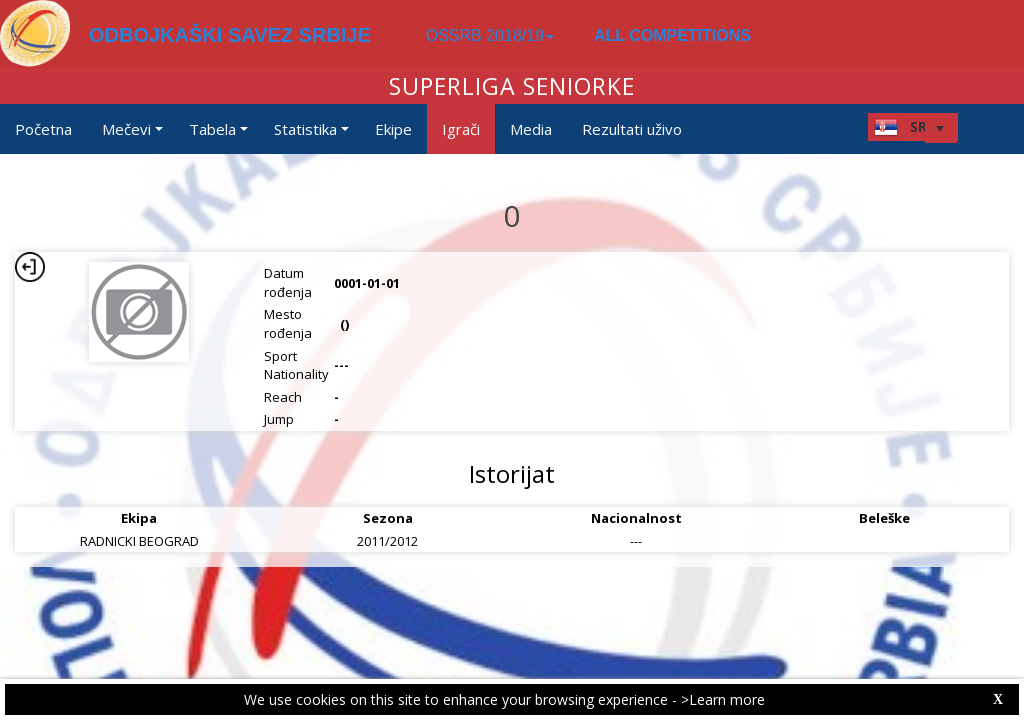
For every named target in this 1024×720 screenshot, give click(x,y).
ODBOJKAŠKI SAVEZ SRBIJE (230, 35)
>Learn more (723, 699)
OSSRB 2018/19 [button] (490, 35)
